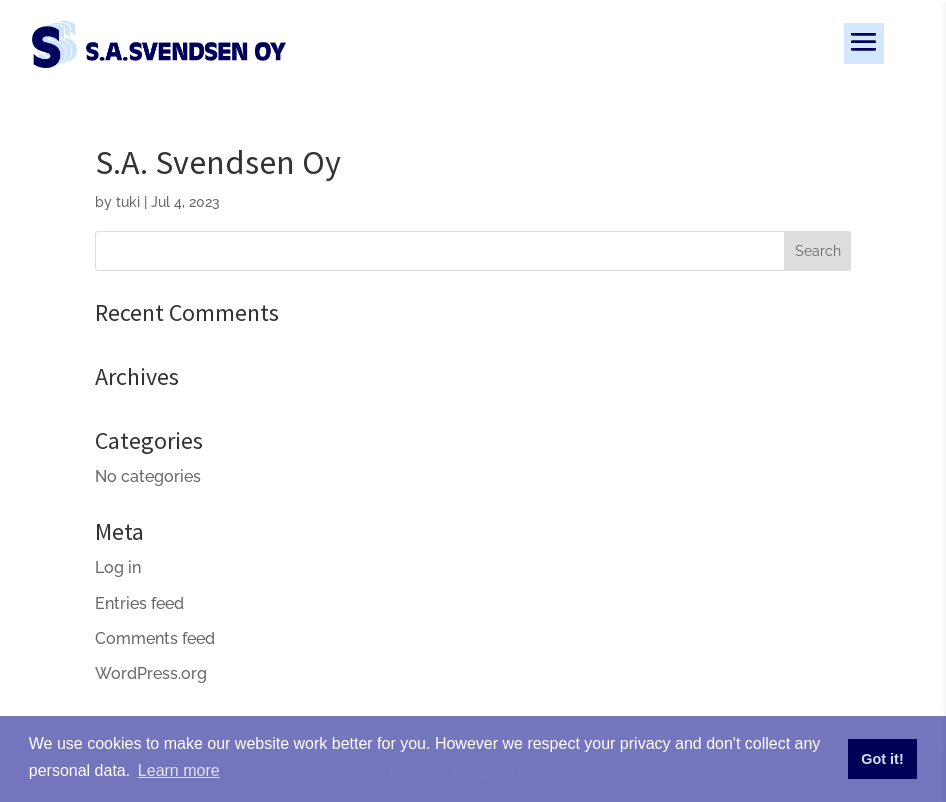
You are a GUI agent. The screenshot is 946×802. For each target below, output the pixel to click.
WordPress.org (151, 673)
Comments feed (155, 638)
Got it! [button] (882, 759)
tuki (128, 202)
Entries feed (139, 603)
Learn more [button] (179, 770)
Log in (118, 567)
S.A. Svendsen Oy (218, 162)
